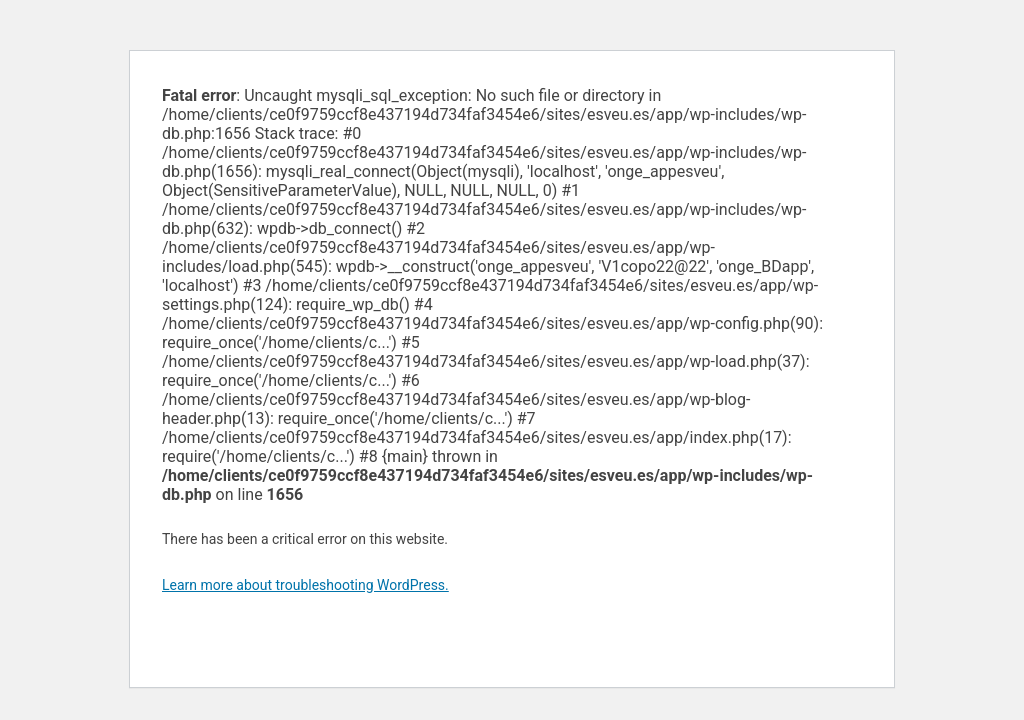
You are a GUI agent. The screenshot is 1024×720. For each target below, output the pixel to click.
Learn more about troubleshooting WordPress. (305, 585)
